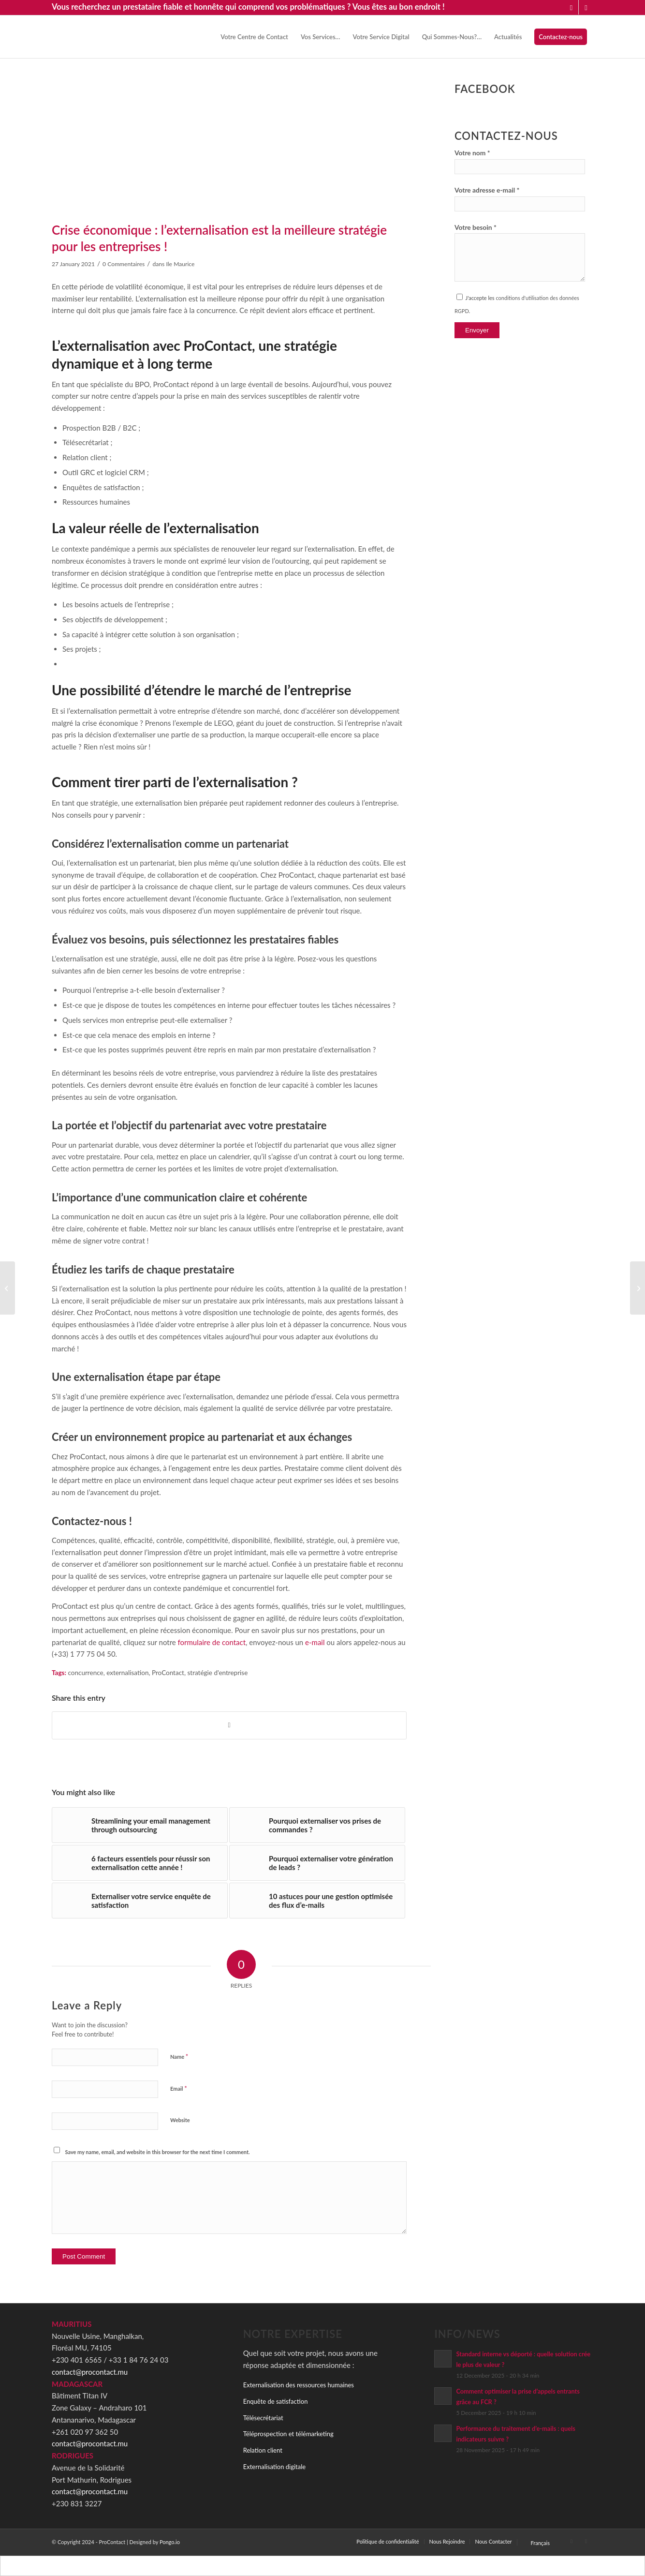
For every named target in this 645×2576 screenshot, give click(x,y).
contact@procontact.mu (90, 2371)
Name (179, 2056)
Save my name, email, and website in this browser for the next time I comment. (157, 2152)
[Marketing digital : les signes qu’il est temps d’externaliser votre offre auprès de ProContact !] (7, 1288)
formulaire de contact (212, 1642)
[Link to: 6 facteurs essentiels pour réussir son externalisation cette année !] (140, 1863)
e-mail (314, 1642)
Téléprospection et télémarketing (288, 2434)
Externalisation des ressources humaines (298, 2385)
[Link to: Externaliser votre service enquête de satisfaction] (140, 1900)
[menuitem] (254, 36)
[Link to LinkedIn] (571, 7)
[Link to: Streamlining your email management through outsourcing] (140, 1825)
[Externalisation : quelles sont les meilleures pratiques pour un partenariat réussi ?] (637, 1288)
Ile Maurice (180, 264)
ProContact (168, 1673)
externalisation (127, 1673)
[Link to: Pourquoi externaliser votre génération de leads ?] (317, 1863)
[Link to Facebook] (586, 7)
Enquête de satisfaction (275, 2401)
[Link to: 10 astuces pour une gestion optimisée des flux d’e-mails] (317, 1900)
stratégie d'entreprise (217, 1673)
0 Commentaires (124, 264)
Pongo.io (170, 2542)
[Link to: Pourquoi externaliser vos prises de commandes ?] (317, 1825)
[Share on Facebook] (229, 1725)
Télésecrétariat (263, 2418)
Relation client (262, 2450)
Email (178, 2088)
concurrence (85, 1673)
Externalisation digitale (274, 2467)
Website (180, 2120)
